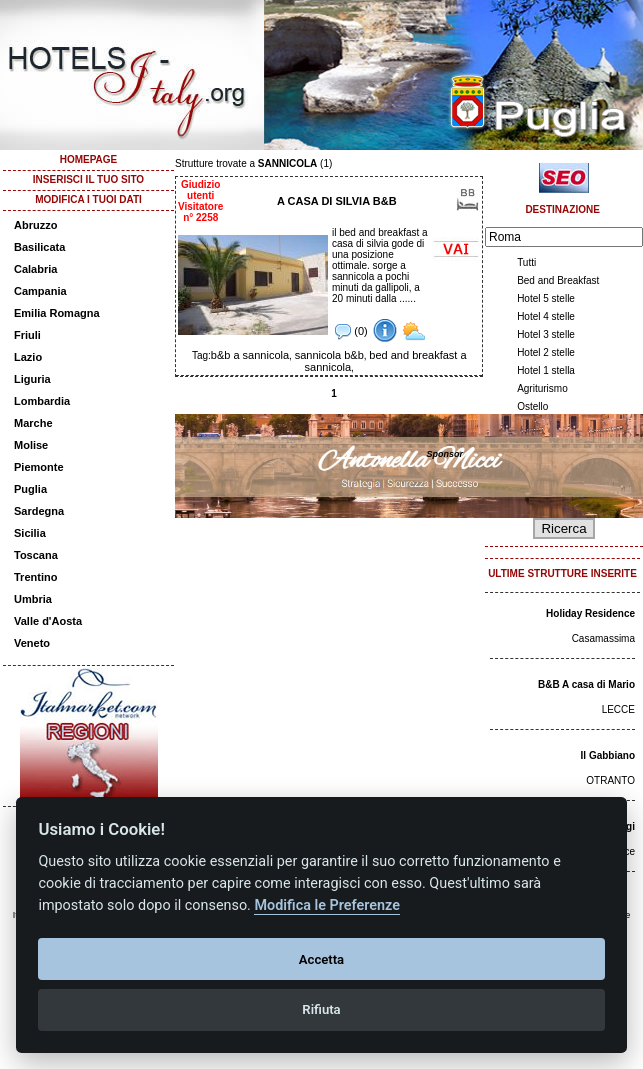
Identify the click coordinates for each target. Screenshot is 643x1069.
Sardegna (39, 511)
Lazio (28, 357)
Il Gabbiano (608, 755)
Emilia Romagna (57, 313)
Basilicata (39, 247)
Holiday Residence (590, 613)
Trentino (35, 577)
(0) (351, 331)
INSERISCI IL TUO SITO (88, 179)
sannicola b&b (329, 355)
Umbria (33, 599)
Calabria (35, 269)
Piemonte (39, 467)
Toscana (36, 555)
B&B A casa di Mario (586, 684)
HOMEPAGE (89, 159)
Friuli (27, 335)
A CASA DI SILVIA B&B (337, 201)
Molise (31, 445)
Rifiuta (321, 1009)
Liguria (32, 379)
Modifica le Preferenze (327, 905)
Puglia (30, 489)
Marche (33, 423)
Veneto (32, 643)
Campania (40, 291)
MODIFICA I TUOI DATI (88, 199)
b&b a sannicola (250, 355)
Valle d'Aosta (48, 621)
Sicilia (30, 533)
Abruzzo (35, 225)
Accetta (321, 959)
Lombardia (42, 401)
